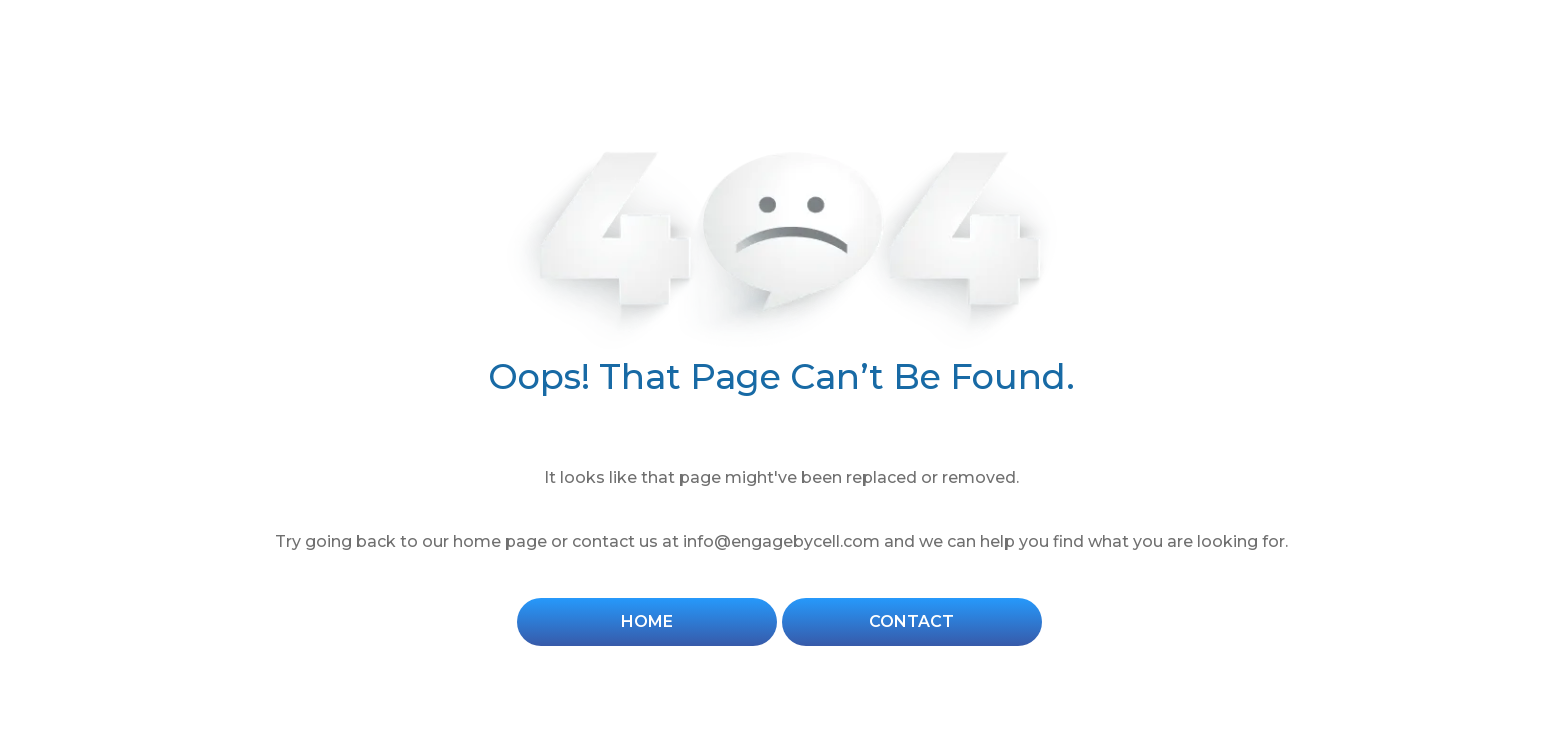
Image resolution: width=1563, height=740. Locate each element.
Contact (911, 621)
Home (647, 621)
